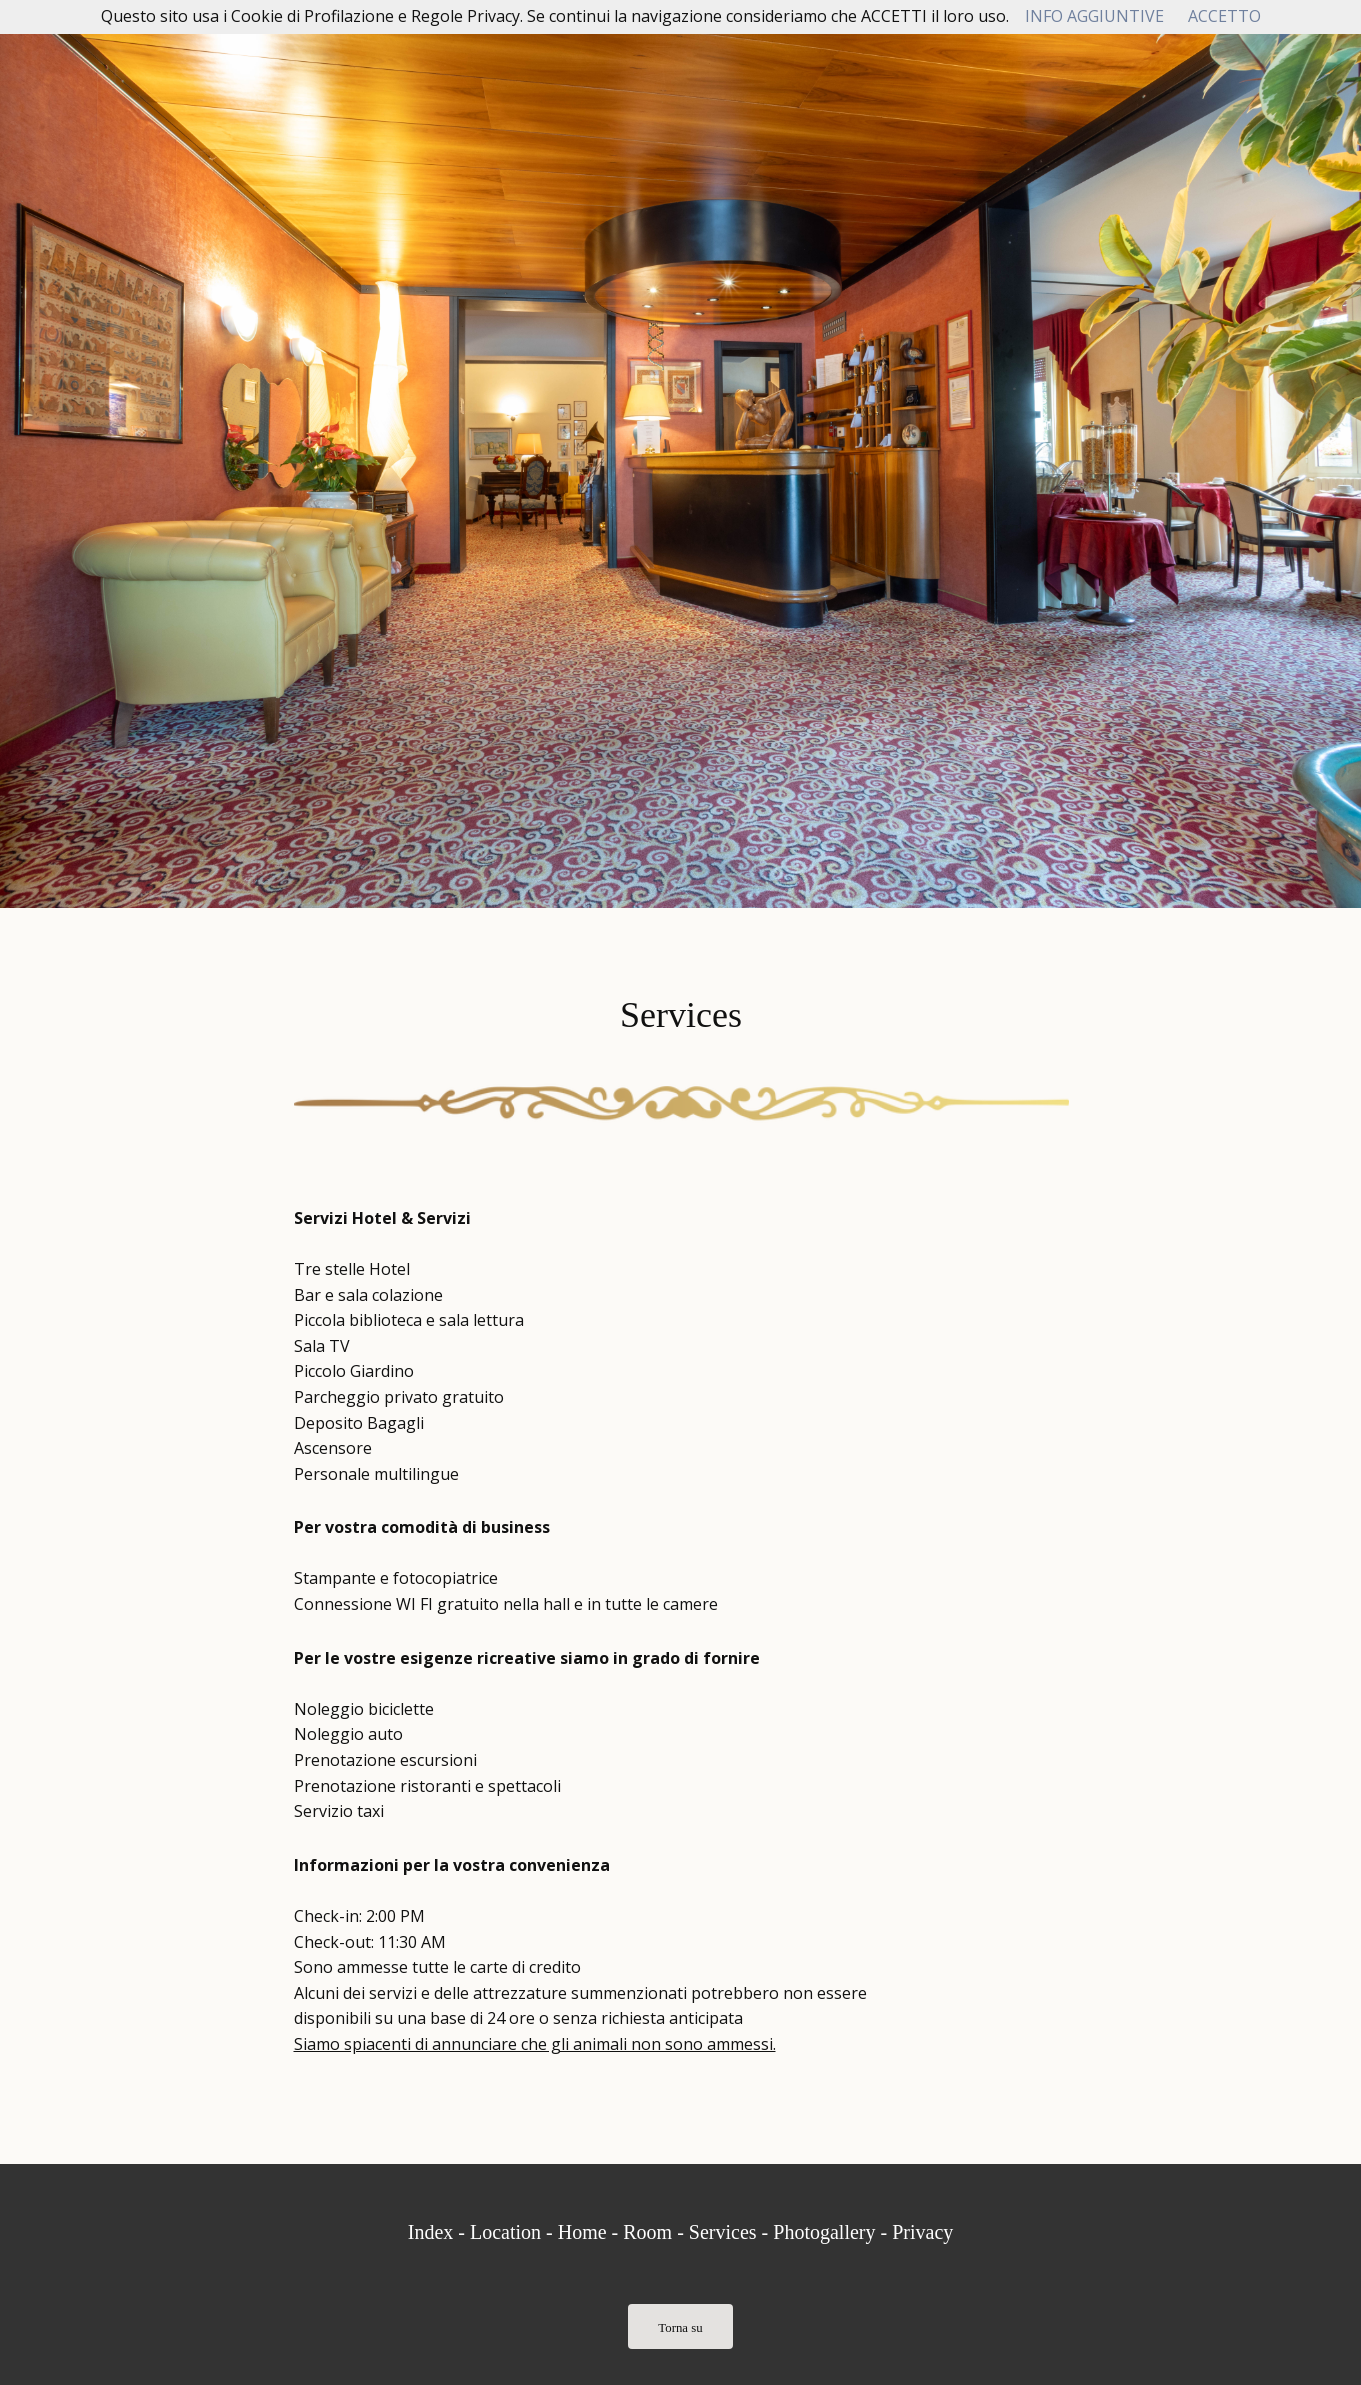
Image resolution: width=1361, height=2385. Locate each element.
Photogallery (824, 2232)
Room (647, 2232)
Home (582, 2232)
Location (505, 2232)
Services (723, 2232)
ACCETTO (1224, 16)
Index (431, 2232)
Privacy (922, 2232)
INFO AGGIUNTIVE (1094, 16)
